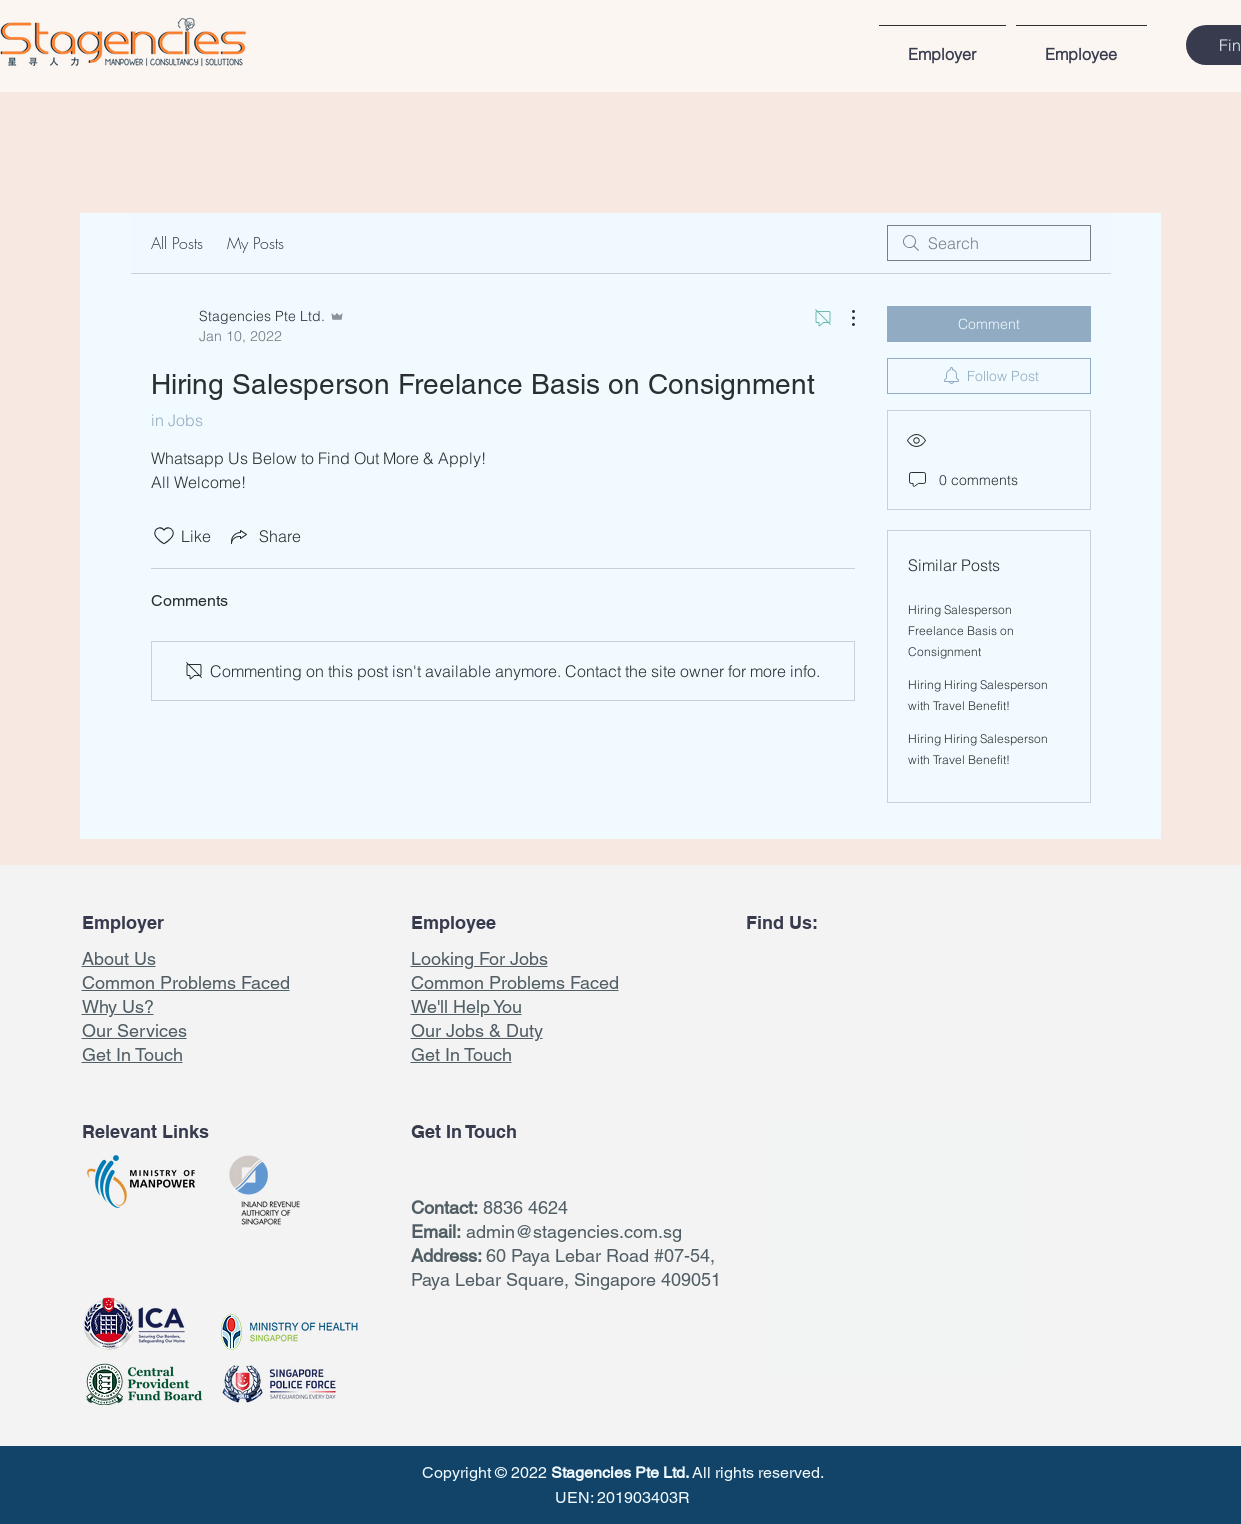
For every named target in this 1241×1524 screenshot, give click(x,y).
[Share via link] (264, 536)
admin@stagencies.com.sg (574, 1231)
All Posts (177, 243)
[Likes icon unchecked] (164, 536)
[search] (989, 243)
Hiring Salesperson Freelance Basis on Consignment (961, 630)
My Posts (255, 243)
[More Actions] (843, 318)
